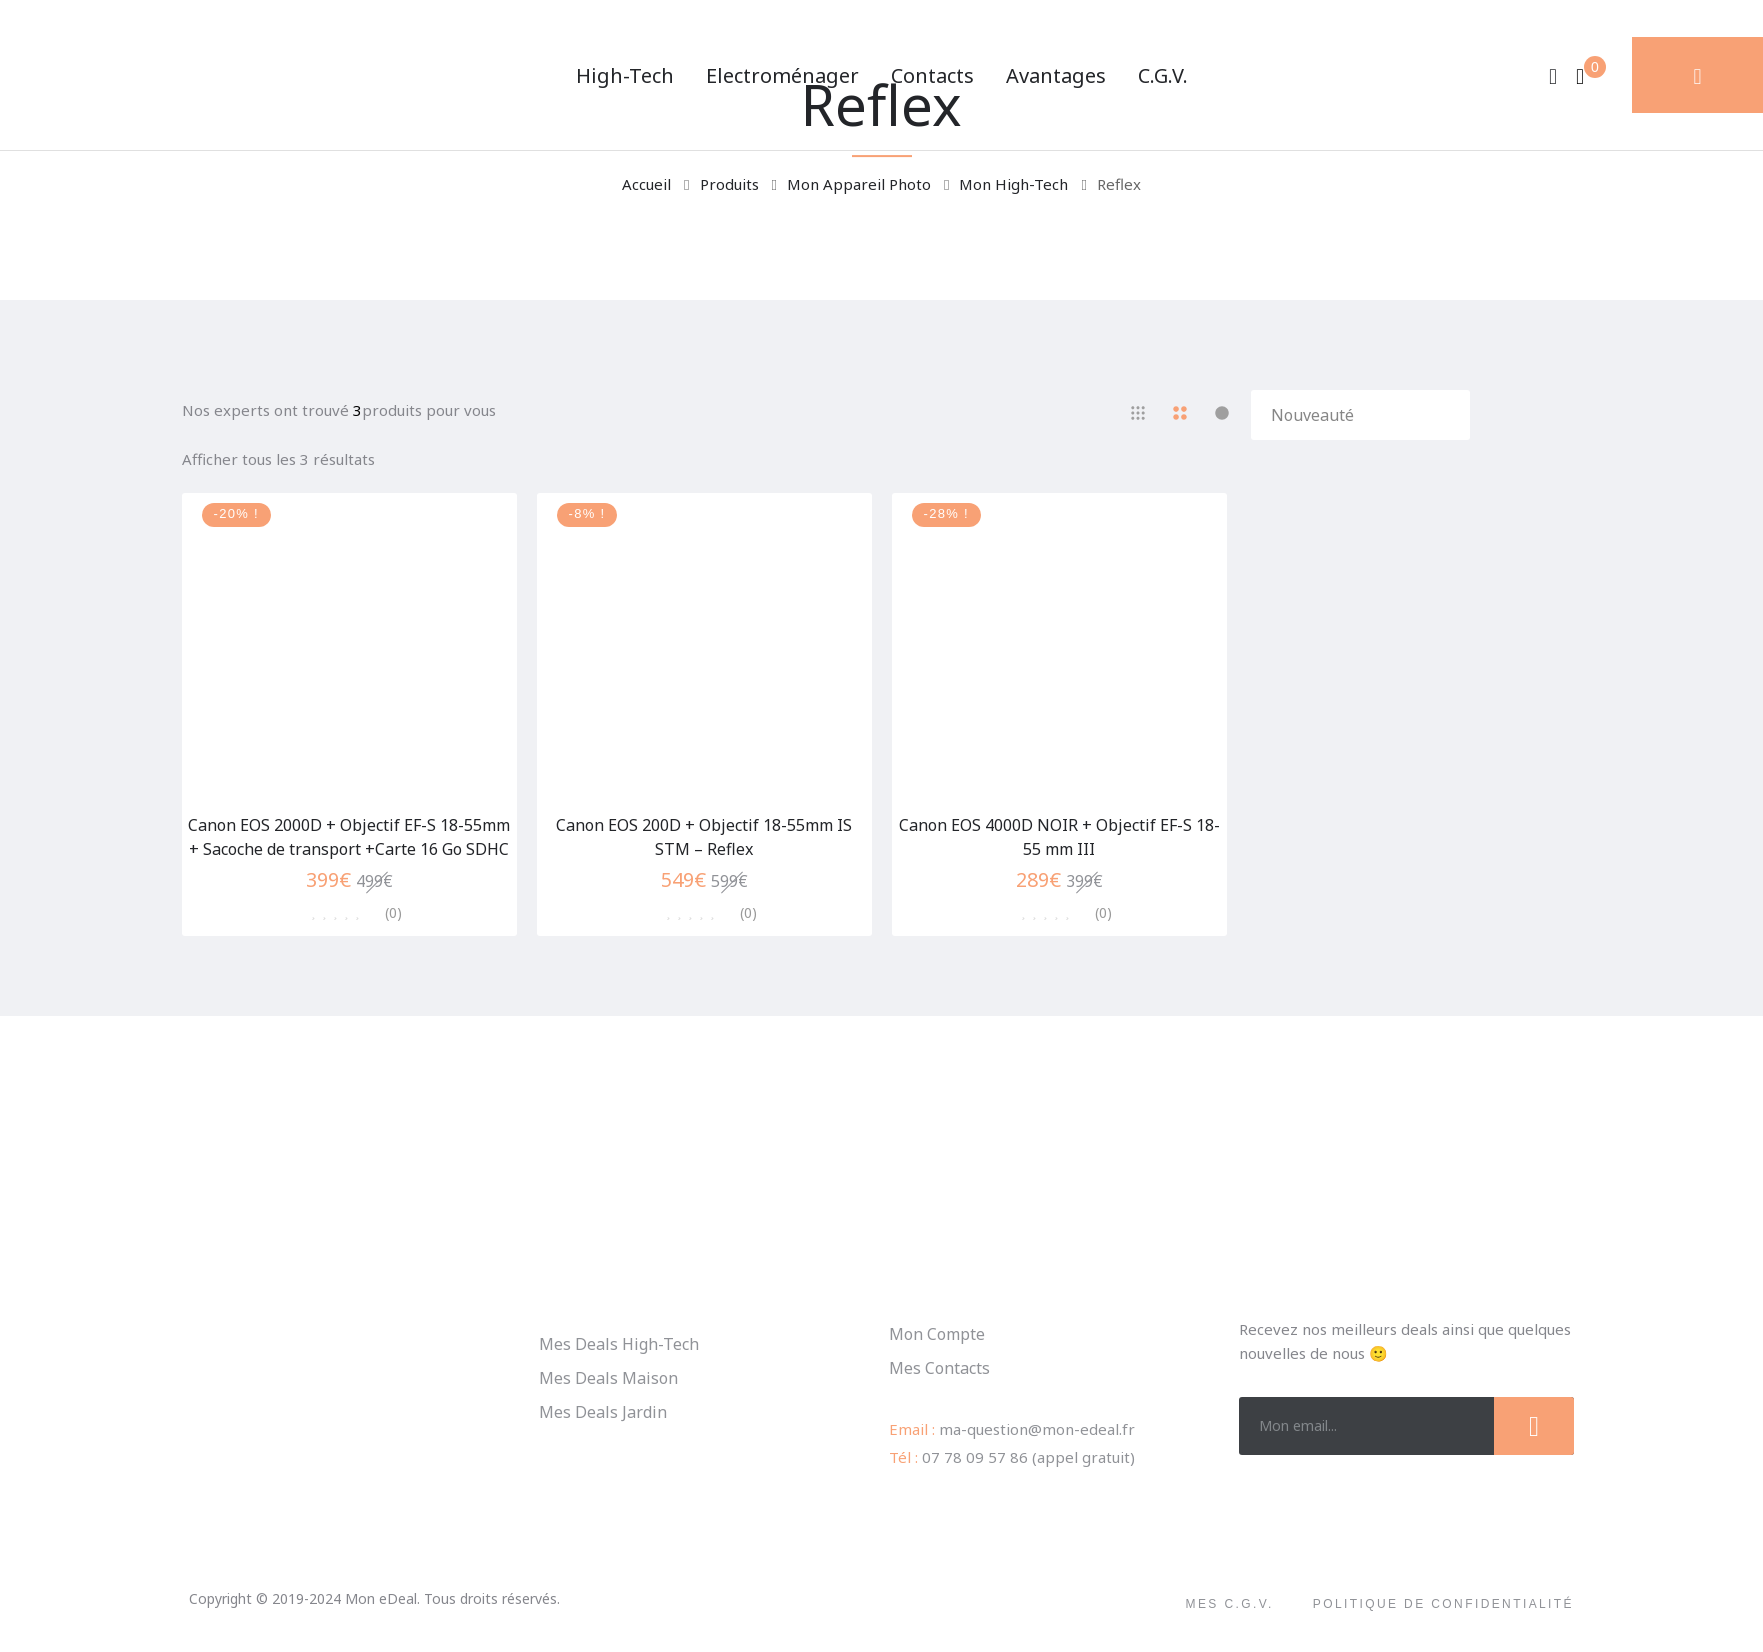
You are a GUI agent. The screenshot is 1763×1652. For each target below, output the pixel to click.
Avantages (1056, 75)
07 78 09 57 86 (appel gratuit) (1028, 1457)
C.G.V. (1163, 75)
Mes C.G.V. (1230, 1604)
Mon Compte (937, 1334)
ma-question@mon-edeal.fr (1037, 1429)
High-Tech (625, 75)
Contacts (932, 75)
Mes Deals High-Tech (619, 1344)
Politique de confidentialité (1443, 1604)
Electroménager (782, 75)
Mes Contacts (939, 1368)
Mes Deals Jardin (603, 1412)
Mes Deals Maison (608, 1378)
